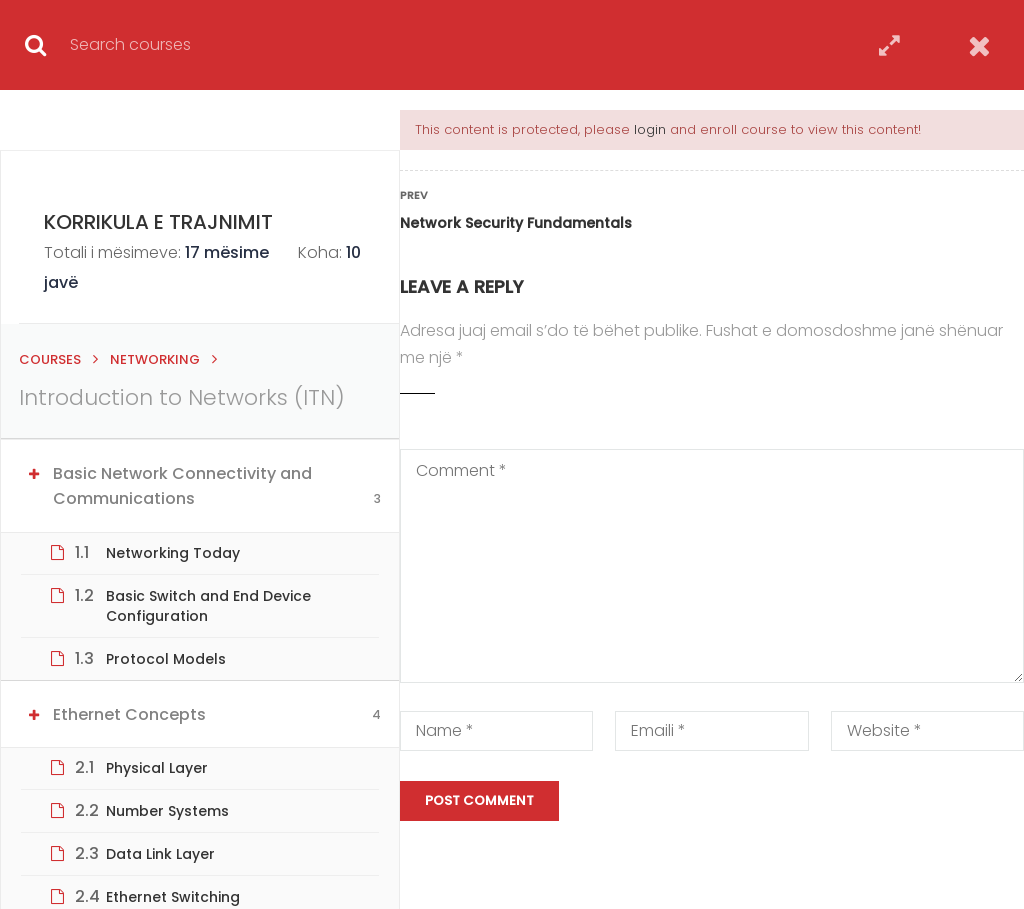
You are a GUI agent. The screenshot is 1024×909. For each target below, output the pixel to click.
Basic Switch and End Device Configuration (208, 606)
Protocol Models (166, 659)
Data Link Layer (160, 854)
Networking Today (173, 553)
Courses (50, 359)
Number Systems (167, 811)
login (650, 129)
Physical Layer (157, 768)
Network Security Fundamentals (516, 223)
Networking (155, 359)
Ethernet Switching (173, 897)
